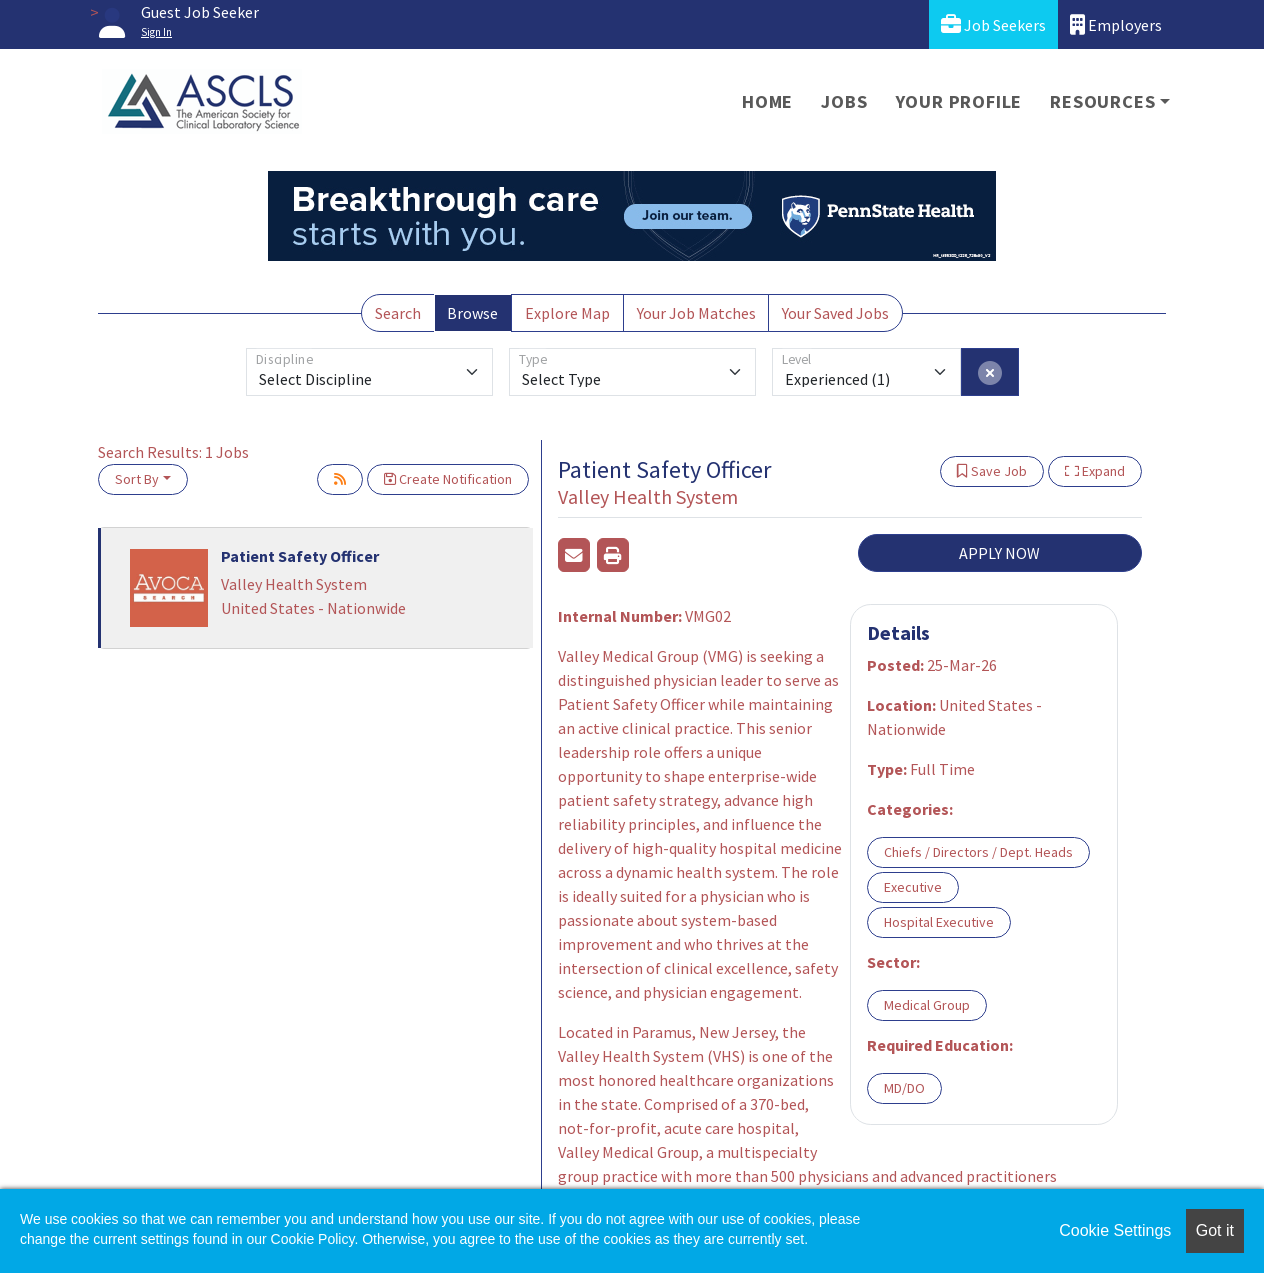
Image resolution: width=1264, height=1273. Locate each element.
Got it (1215, 1230)
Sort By (137, 479)
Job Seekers (993, 24)
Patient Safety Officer (300, 556)
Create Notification (448, 479)
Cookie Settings (1115, 1230)
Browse (472, 313)
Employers (1116, 24)
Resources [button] (1102, 101)
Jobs (844, 101)
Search (398, 313)
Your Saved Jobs (835, 313)
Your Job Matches (696, 313)
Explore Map (567, 313)
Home (767, 101)
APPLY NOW (999, 553)
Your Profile (959, 101)
